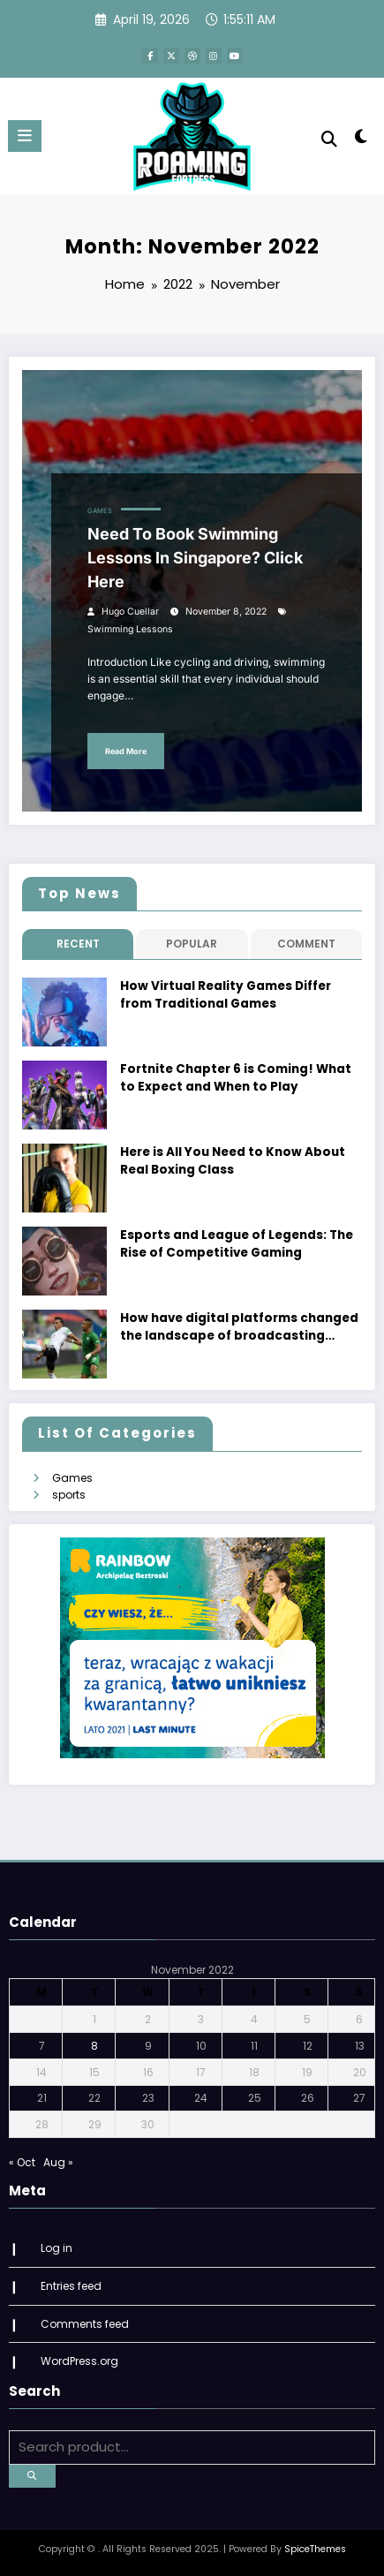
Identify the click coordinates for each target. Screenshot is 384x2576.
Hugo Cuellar (130, 611)
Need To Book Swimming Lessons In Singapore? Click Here (195, 558)
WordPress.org (79, 2360)
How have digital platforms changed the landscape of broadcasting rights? (239, 1328)
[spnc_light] (361, 140)
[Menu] (24, 136)
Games (99, 511)
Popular (191, 943)
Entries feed (71, 2285)
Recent (78, 943)
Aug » (58, 2162)
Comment (306, 943)
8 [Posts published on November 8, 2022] (94, 2045)
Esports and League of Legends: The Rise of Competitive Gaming (236, 1244)
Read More (126, 751)
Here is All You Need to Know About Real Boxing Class (232, 1161)
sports (69, 1494)
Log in (56, 2247)
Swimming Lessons (130, 629)
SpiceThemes (315, 2549)
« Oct (22, 2162)
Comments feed (85, 2323)
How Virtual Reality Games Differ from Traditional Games (225, 995)
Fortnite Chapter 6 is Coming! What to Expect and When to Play (235, 1078)
